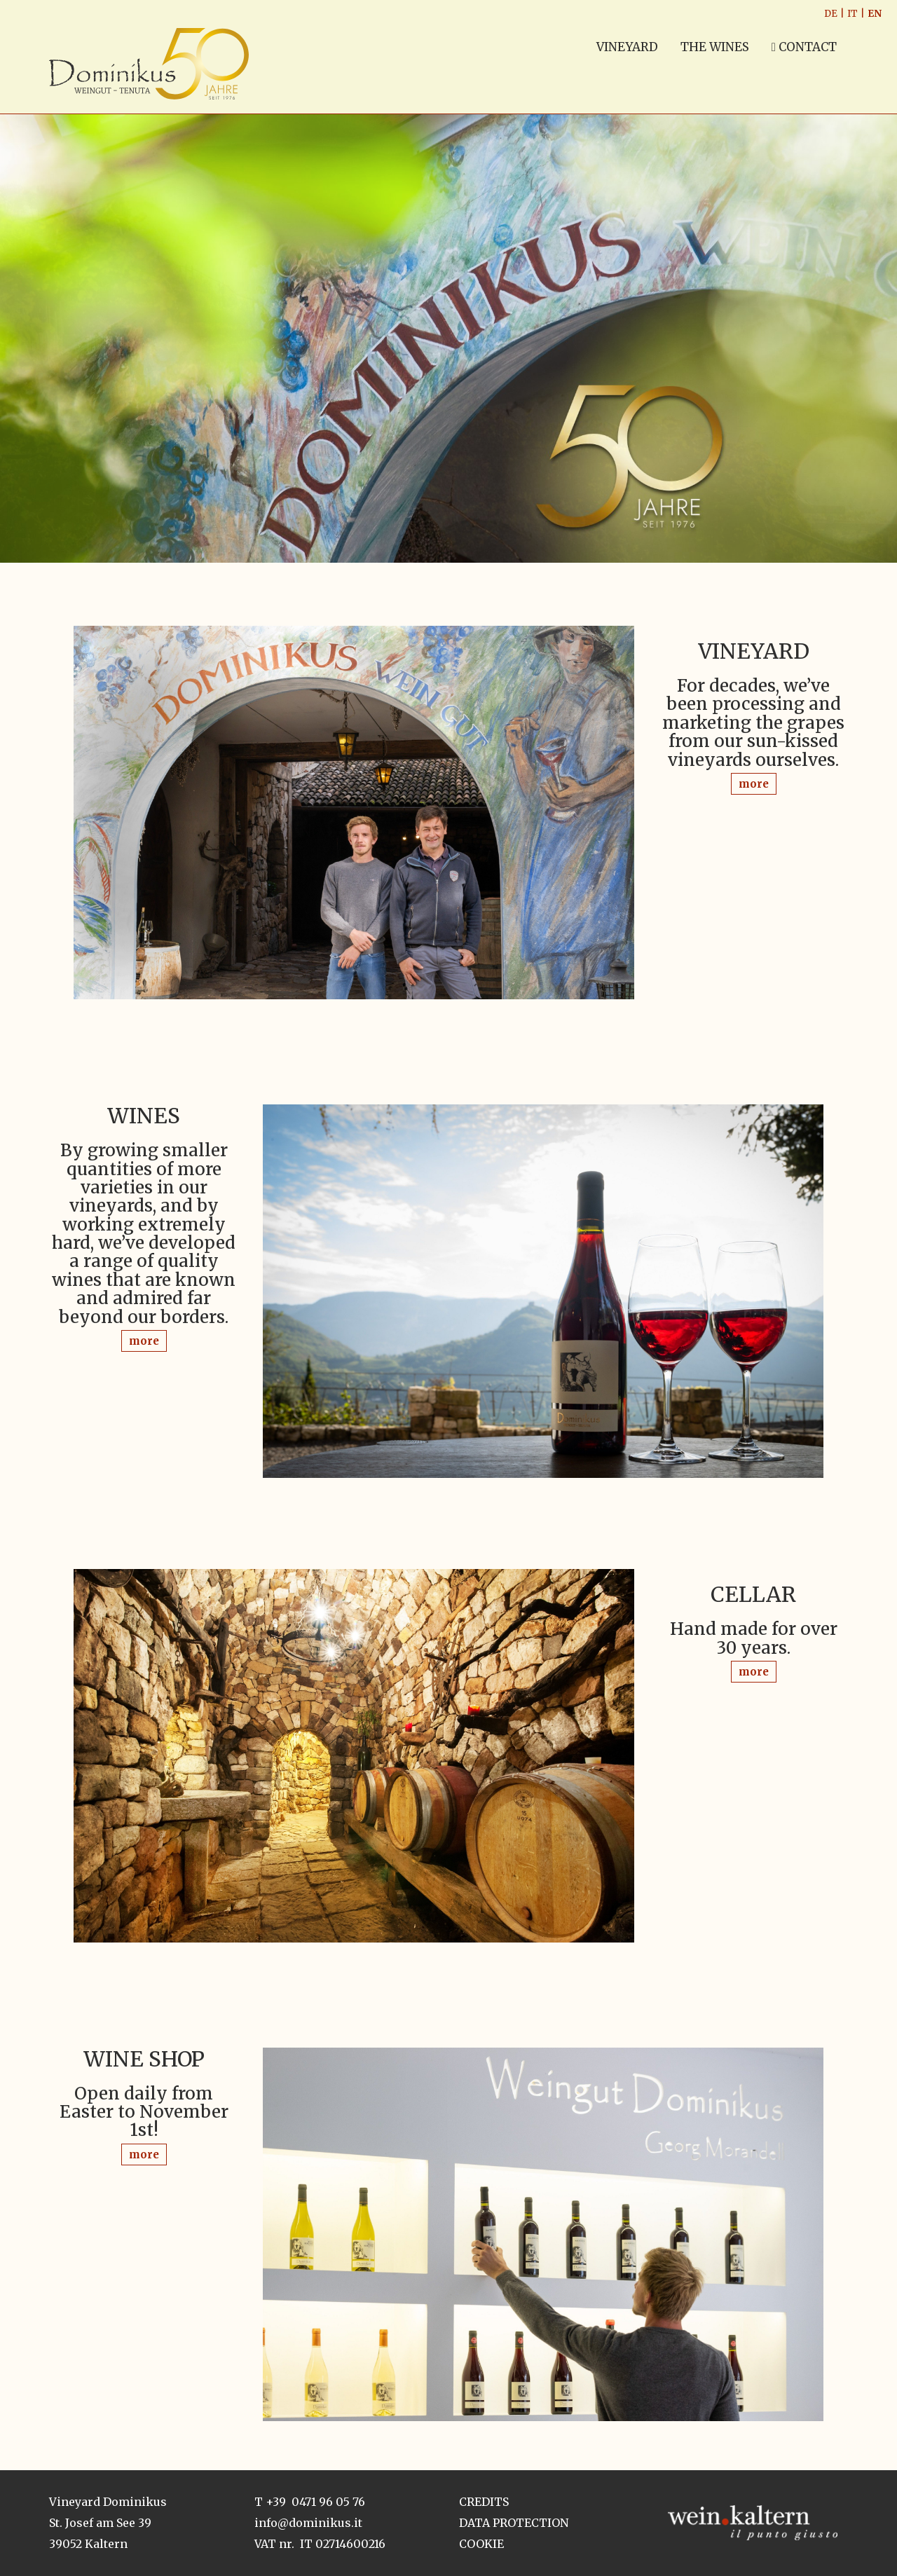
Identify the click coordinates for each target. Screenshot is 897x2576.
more (754, 783)
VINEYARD (627, 47)
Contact (804, 47)
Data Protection (513, 2523)
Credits (484, 2502)
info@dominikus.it (308, 2523)
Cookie (481, 2544)
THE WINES (714, 47)
